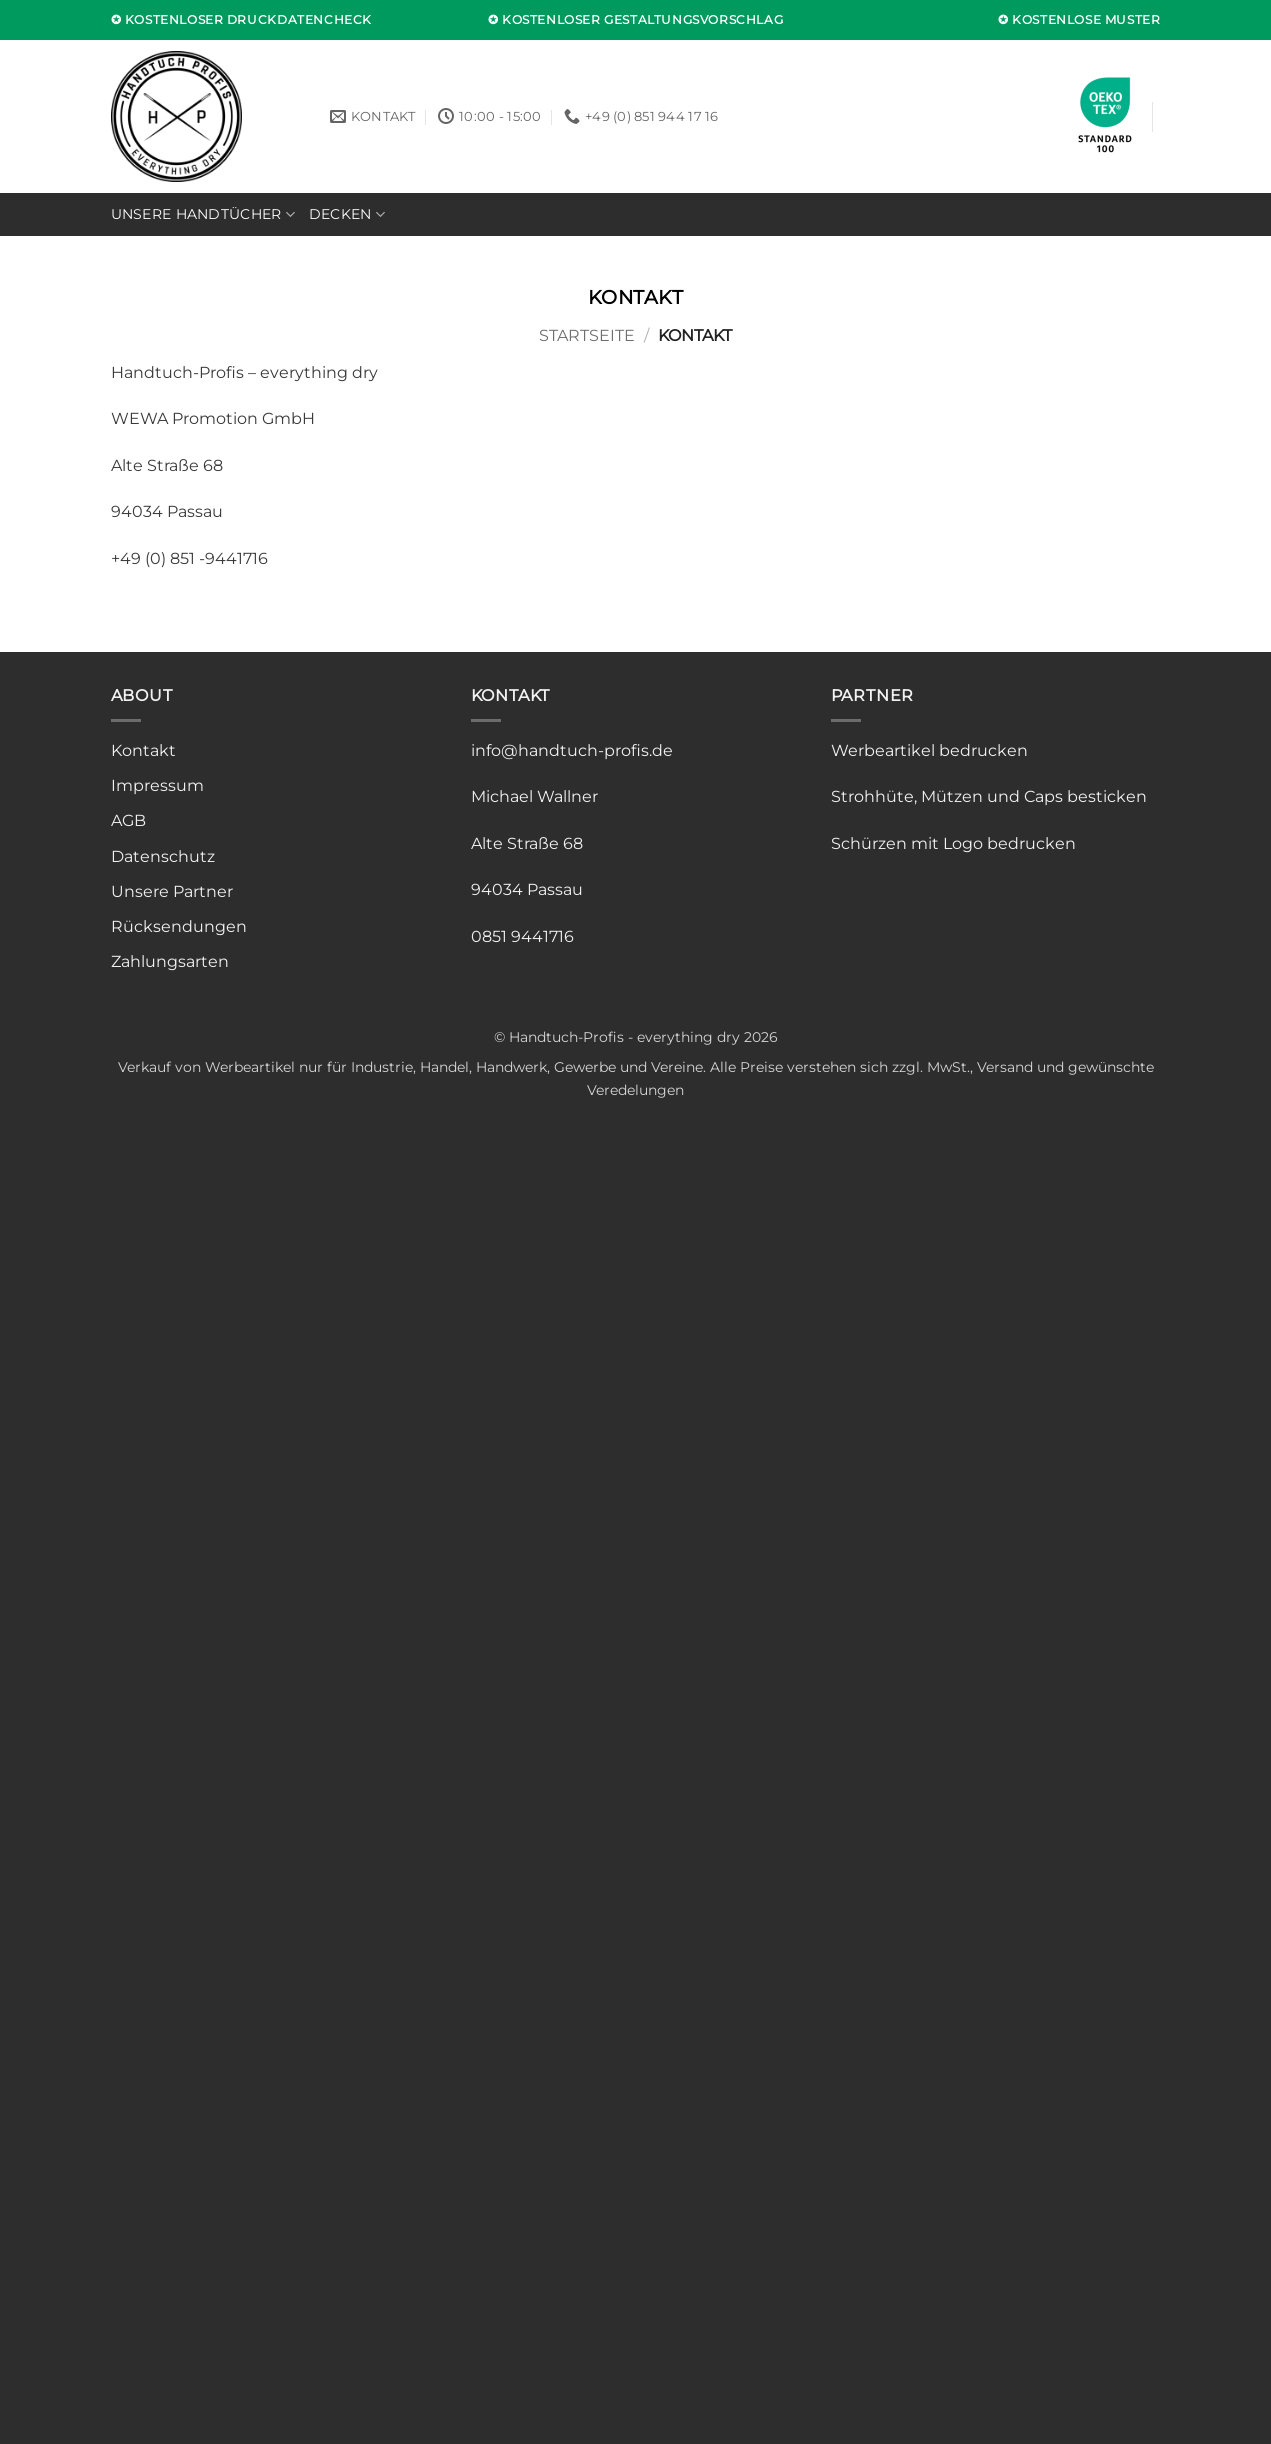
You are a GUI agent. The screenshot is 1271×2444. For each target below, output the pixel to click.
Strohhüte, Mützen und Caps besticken (989, 796)
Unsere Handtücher (203, 214)
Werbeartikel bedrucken (929, 750)
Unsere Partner (172, 891)
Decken (347, 214)
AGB (128, 820)
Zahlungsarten (170, 961)
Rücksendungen (179, 926)
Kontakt (143, 750)
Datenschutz (163, 856)
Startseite (587, 335)
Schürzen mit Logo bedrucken (953, 843)
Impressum (157, 785)
